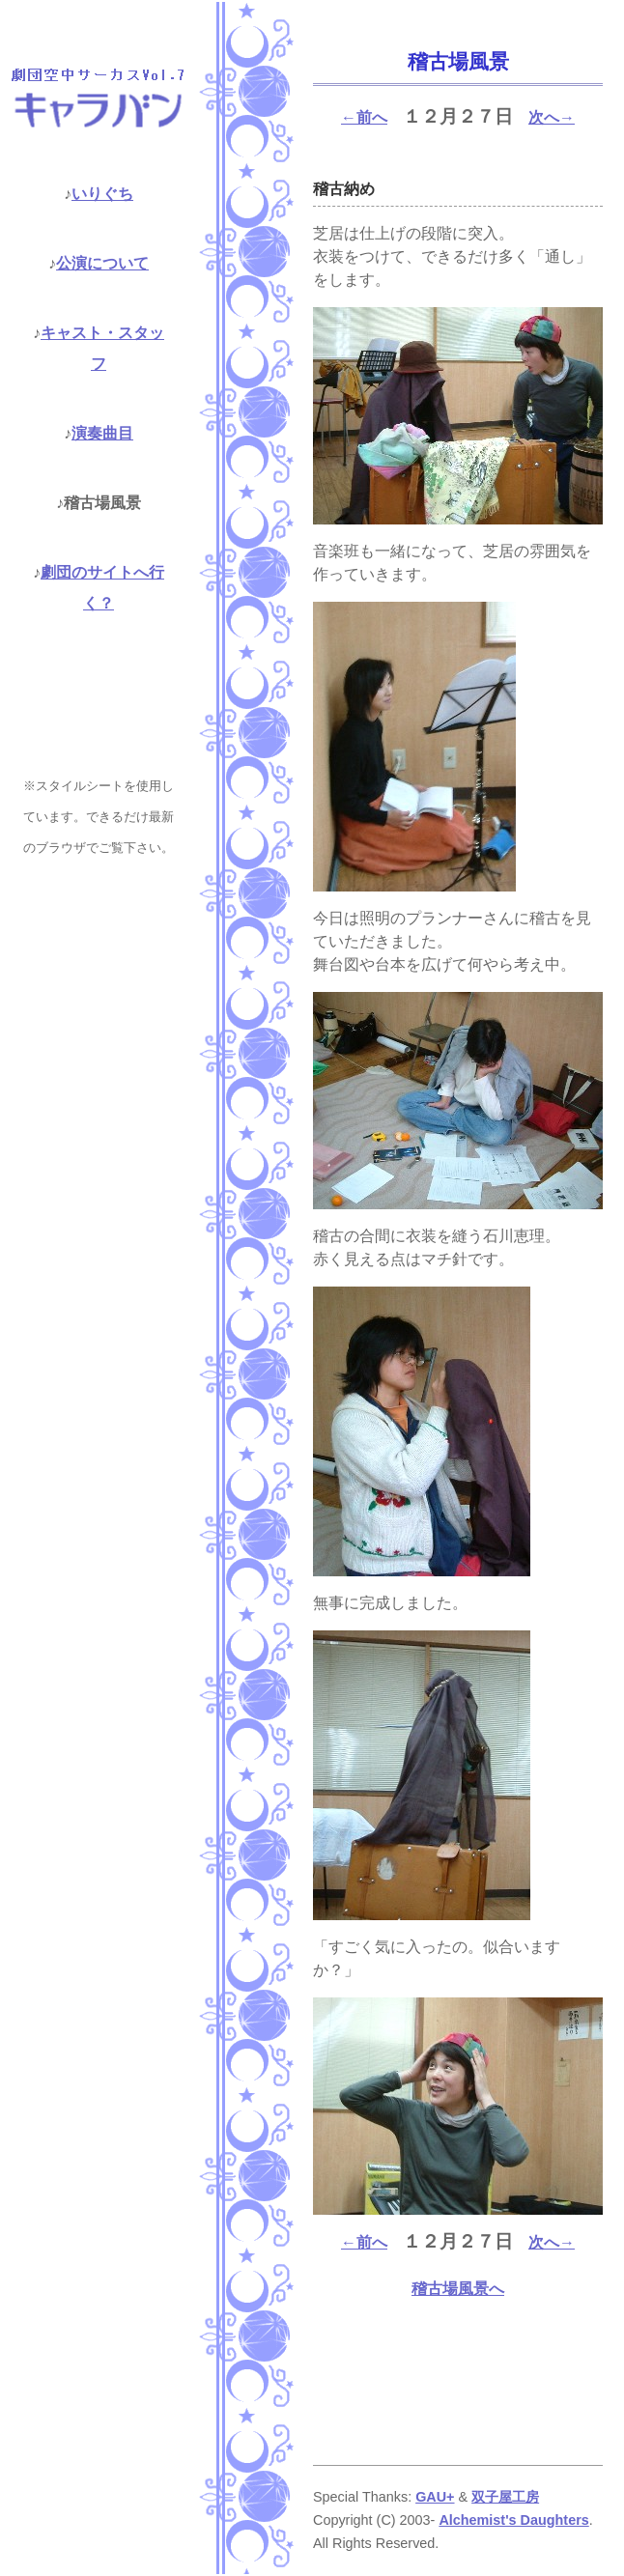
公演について (102, 263)
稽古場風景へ (457, 2288)
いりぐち (102, 193)
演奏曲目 (102, 433)
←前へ (364, 117)
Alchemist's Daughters (513, 2520)
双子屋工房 (505, 2497)
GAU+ (434, 2497)
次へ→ (551, 117)
